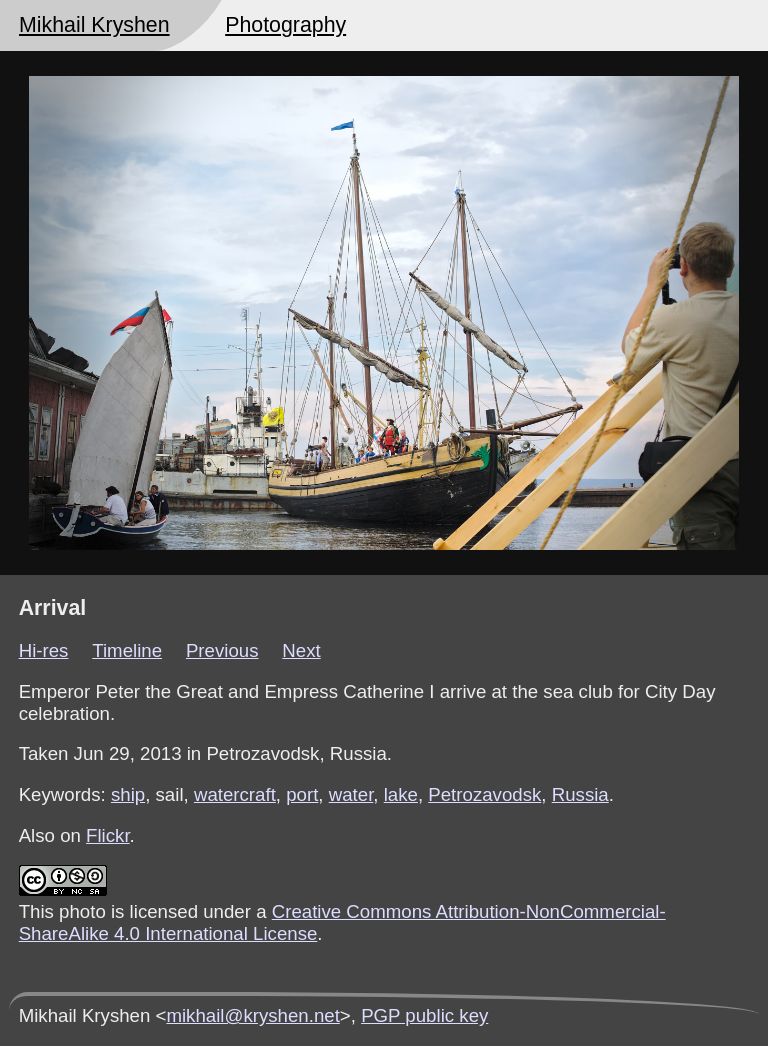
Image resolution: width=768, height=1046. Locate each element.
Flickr (108, 835)
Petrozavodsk (484, 794)
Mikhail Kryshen (94, 25)
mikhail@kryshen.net (252, 1015)
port (302, 794)
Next (301, 650)
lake (401, 794)
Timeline (127, 650)
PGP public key (424, 1015)
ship (128, 794)
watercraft (235, 794)
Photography (285, 25)
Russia (580, 794)
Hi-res (44, 650)
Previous (222, 650)
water (351, 794)
